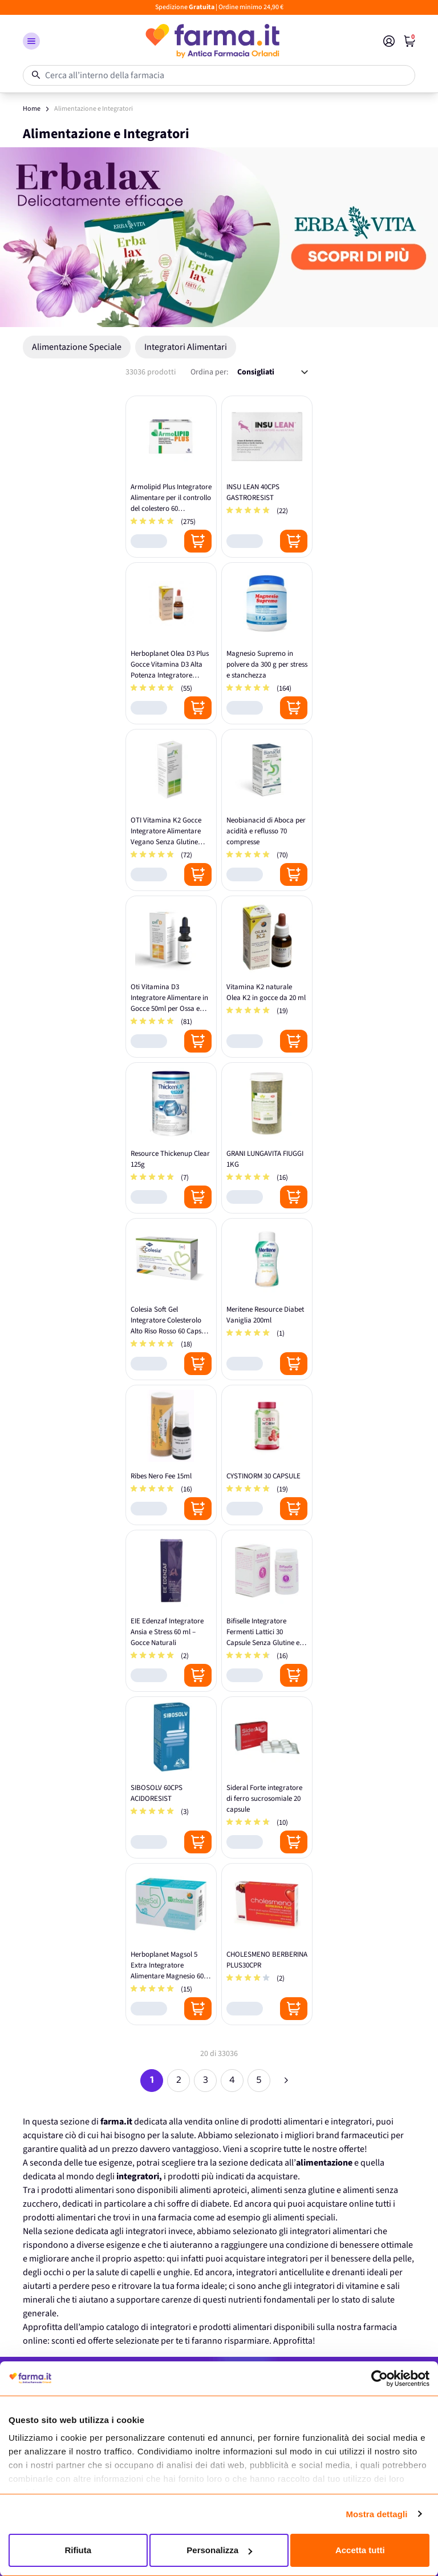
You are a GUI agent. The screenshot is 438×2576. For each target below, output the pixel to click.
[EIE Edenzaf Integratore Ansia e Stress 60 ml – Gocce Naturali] (171, 1610)
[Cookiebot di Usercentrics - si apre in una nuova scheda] (379, 2378)
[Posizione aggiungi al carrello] (198, 541)
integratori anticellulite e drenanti (300, 2272)
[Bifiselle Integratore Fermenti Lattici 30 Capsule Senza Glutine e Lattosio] (267, 1610)
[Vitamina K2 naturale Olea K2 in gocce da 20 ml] (267, 976)
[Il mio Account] (389, 41)
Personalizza (219, 2550)
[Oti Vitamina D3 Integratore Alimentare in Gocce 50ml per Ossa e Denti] (171, 976)
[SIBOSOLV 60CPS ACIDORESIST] (171, 1777)
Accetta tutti (360, 2550)
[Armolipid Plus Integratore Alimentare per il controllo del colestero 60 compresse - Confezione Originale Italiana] (171, 476)
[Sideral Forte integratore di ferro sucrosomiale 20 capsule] (267, 1777)
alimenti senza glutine (293, 2190)
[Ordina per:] (273, 372)
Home (31, 109)
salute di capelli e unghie (143, 2272)
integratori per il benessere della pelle (338, 2258)
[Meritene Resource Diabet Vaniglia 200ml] (267, 1299)
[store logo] (211, 41)
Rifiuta (77, 2550)
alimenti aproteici (213, 2190)
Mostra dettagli (376, 2514)
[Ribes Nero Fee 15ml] (171, 1455)
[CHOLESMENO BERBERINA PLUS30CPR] (267, 1944)
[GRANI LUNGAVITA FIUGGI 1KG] (267, 1138)
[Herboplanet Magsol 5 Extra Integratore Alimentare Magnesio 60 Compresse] (171, 1944)
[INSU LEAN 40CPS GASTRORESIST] (267, 476)
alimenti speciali (304, 2217)
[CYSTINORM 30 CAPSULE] (267, 1455)
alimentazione (324, 2162)
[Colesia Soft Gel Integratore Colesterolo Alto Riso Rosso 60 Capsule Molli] (171, 1299)
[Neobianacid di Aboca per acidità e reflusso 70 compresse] (267, 809)
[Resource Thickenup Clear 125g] (171, 1138)
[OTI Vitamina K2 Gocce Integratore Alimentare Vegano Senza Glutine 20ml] (171, 809)
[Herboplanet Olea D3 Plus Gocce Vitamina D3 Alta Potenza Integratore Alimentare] (171, 643)
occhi (53, 2272)
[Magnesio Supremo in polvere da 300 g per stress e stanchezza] (267, 643)
